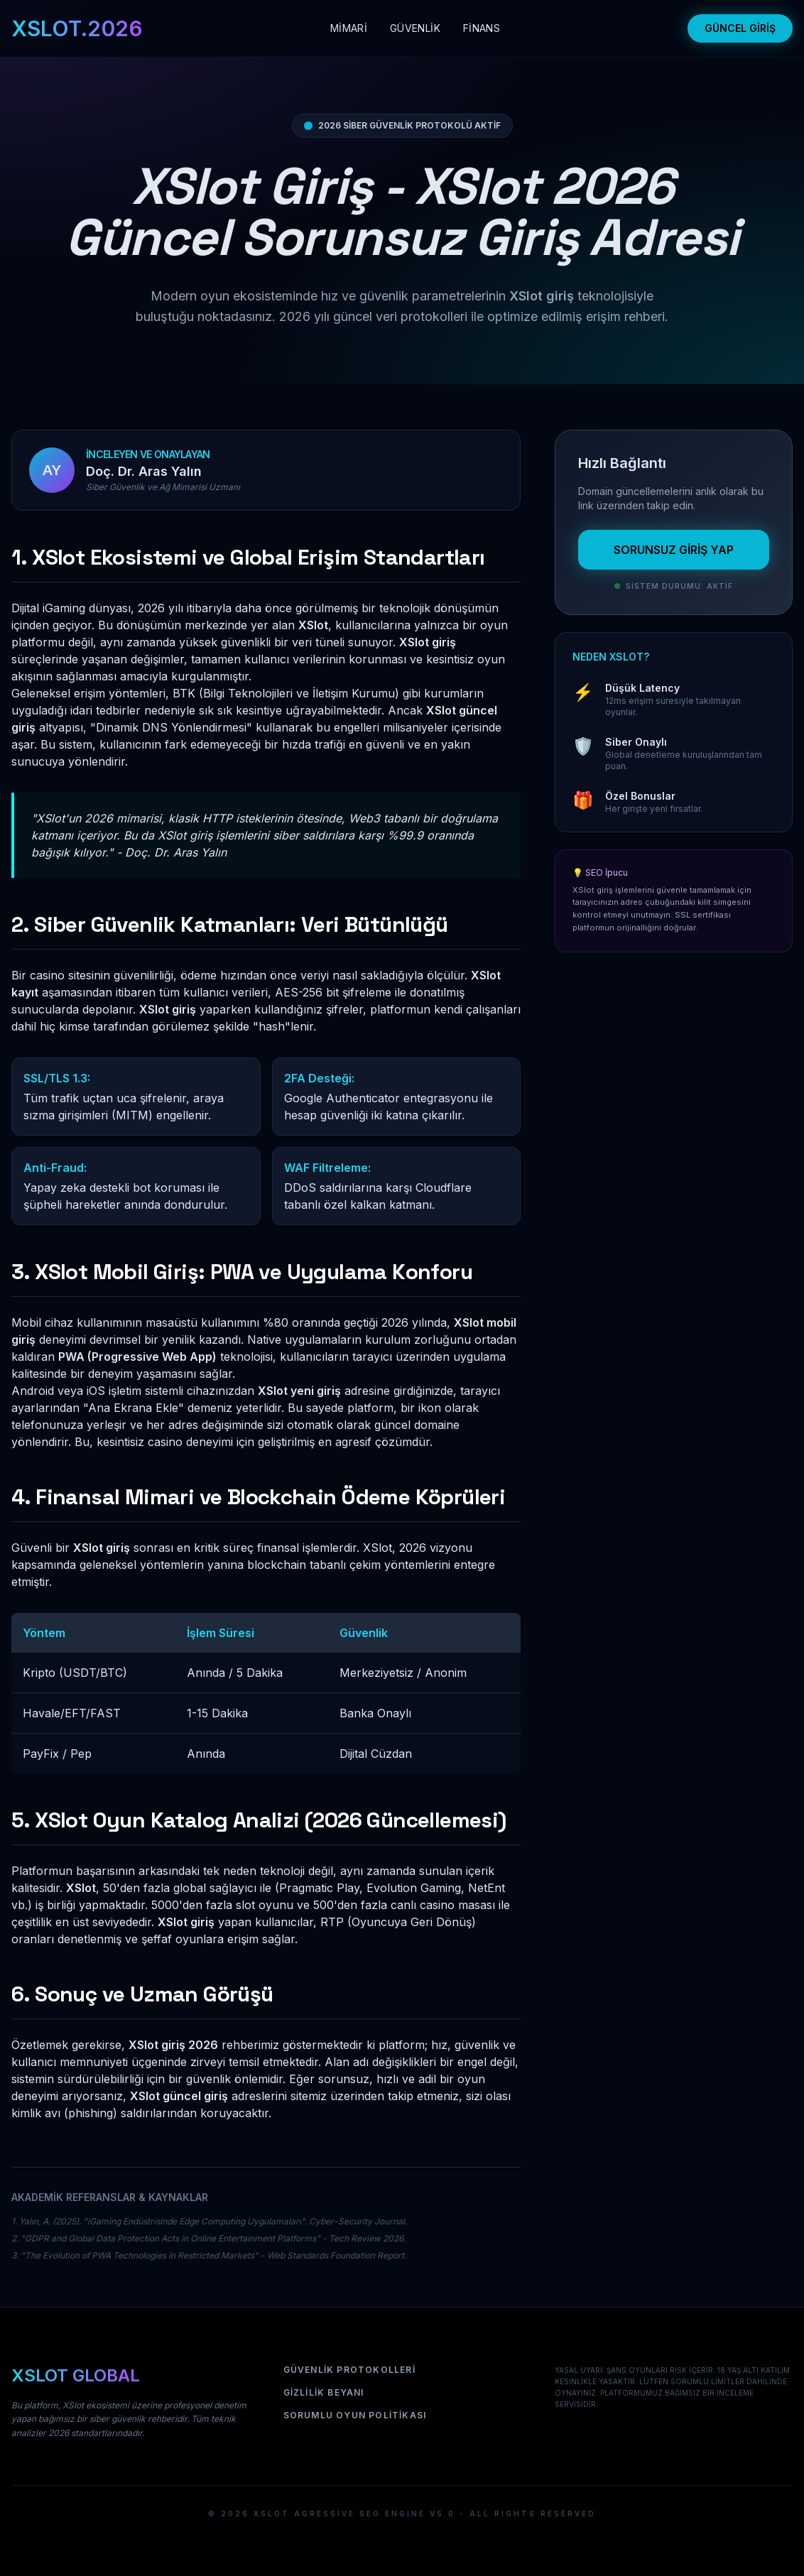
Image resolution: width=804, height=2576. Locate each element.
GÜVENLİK (415, 28)
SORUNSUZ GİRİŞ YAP (674, 550)
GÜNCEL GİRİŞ (740, 28)
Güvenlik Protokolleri (349, 2369)
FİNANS (481, 28)
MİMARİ (348, 28)
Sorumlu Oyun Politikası (355, 2415)
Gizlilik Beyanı (323, 2392)
